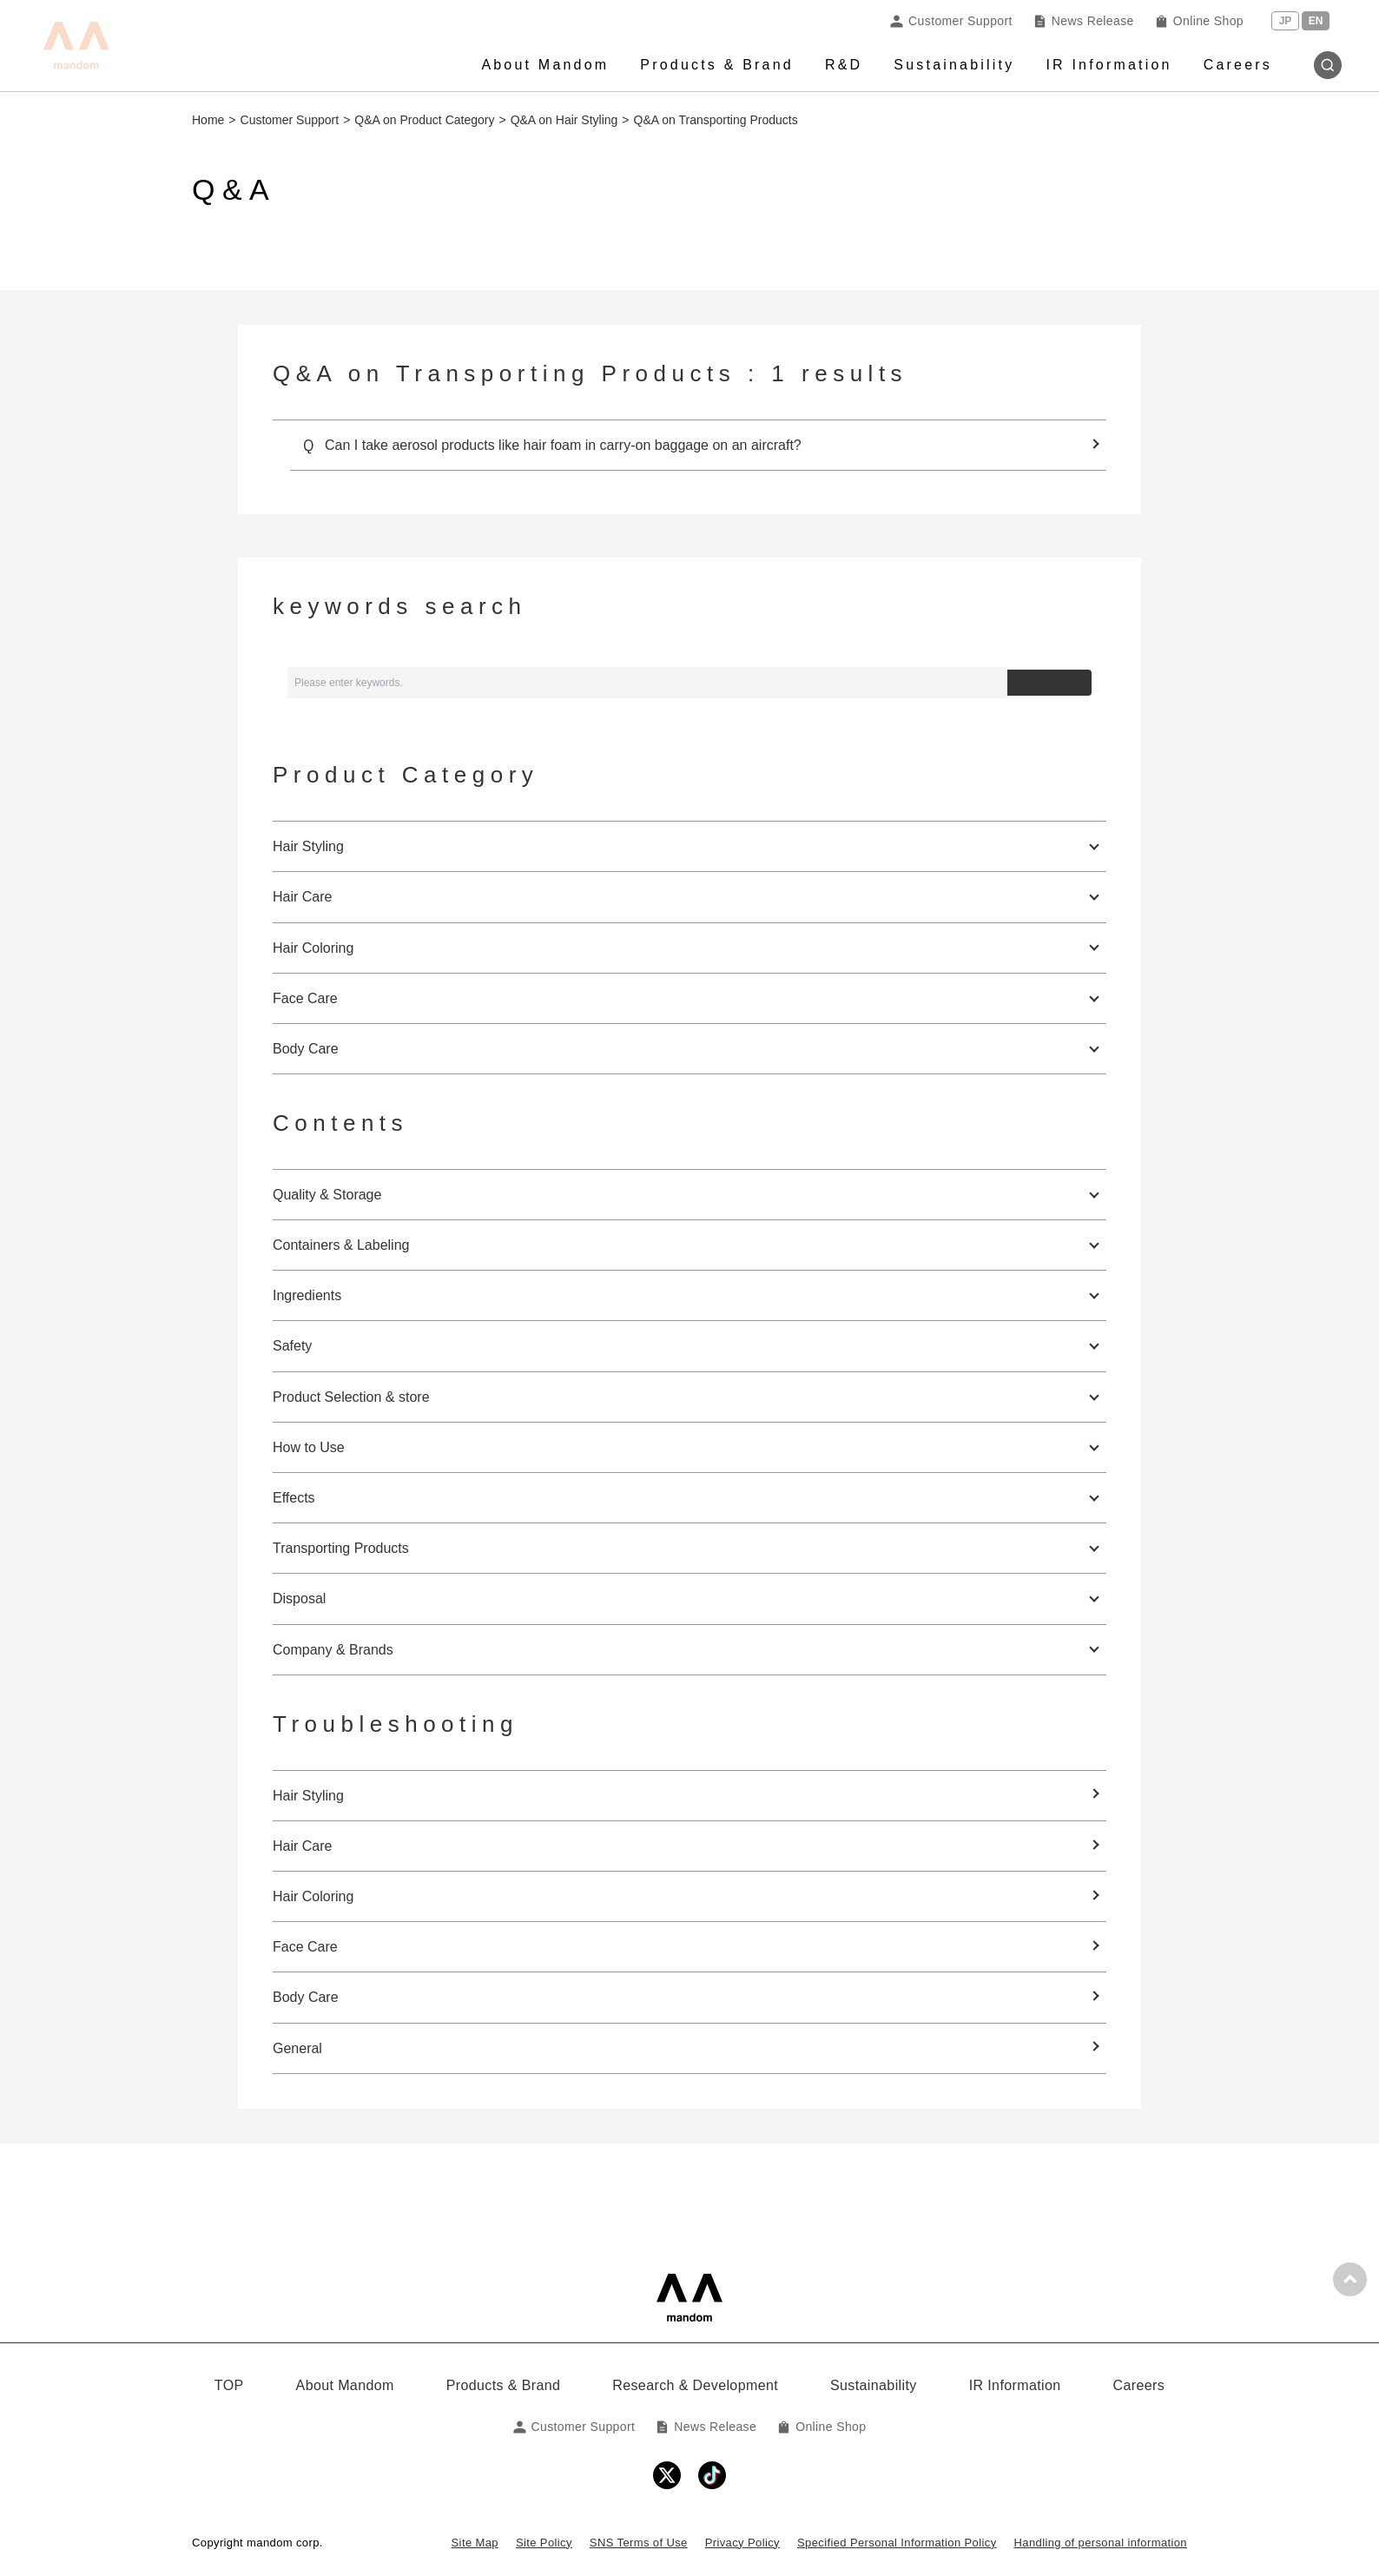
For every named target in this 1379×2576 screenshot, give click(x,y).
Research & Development (695, 2385)
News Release (1083, 21)
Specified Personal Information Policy (897, 2542)
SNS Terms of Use (639, 2542)
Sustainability (954, 64)
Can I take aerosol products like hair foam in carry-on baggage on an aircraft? (563, 445)
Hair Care (302, 1846)
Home (208, 120)
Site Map (475, 2542)
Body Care (306, 1997)
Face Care (305, 1946)
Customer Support (951, 21)
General (297, 2048)
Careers (1238, 64)
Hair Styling (308, 1795)
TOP (229, 2385)
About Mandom (545, 64)
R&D (843, 64)
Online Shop (1199, 21)
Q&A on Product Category (424, 120)
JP (1285, 21)
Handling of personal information (1100, 2542)
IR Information (1108, 64)
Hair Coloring (313, 1896)
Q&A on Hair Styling (564, 120)
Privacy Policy (742, 2542)
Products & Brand (717, 64)
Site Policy (544, 2542)
